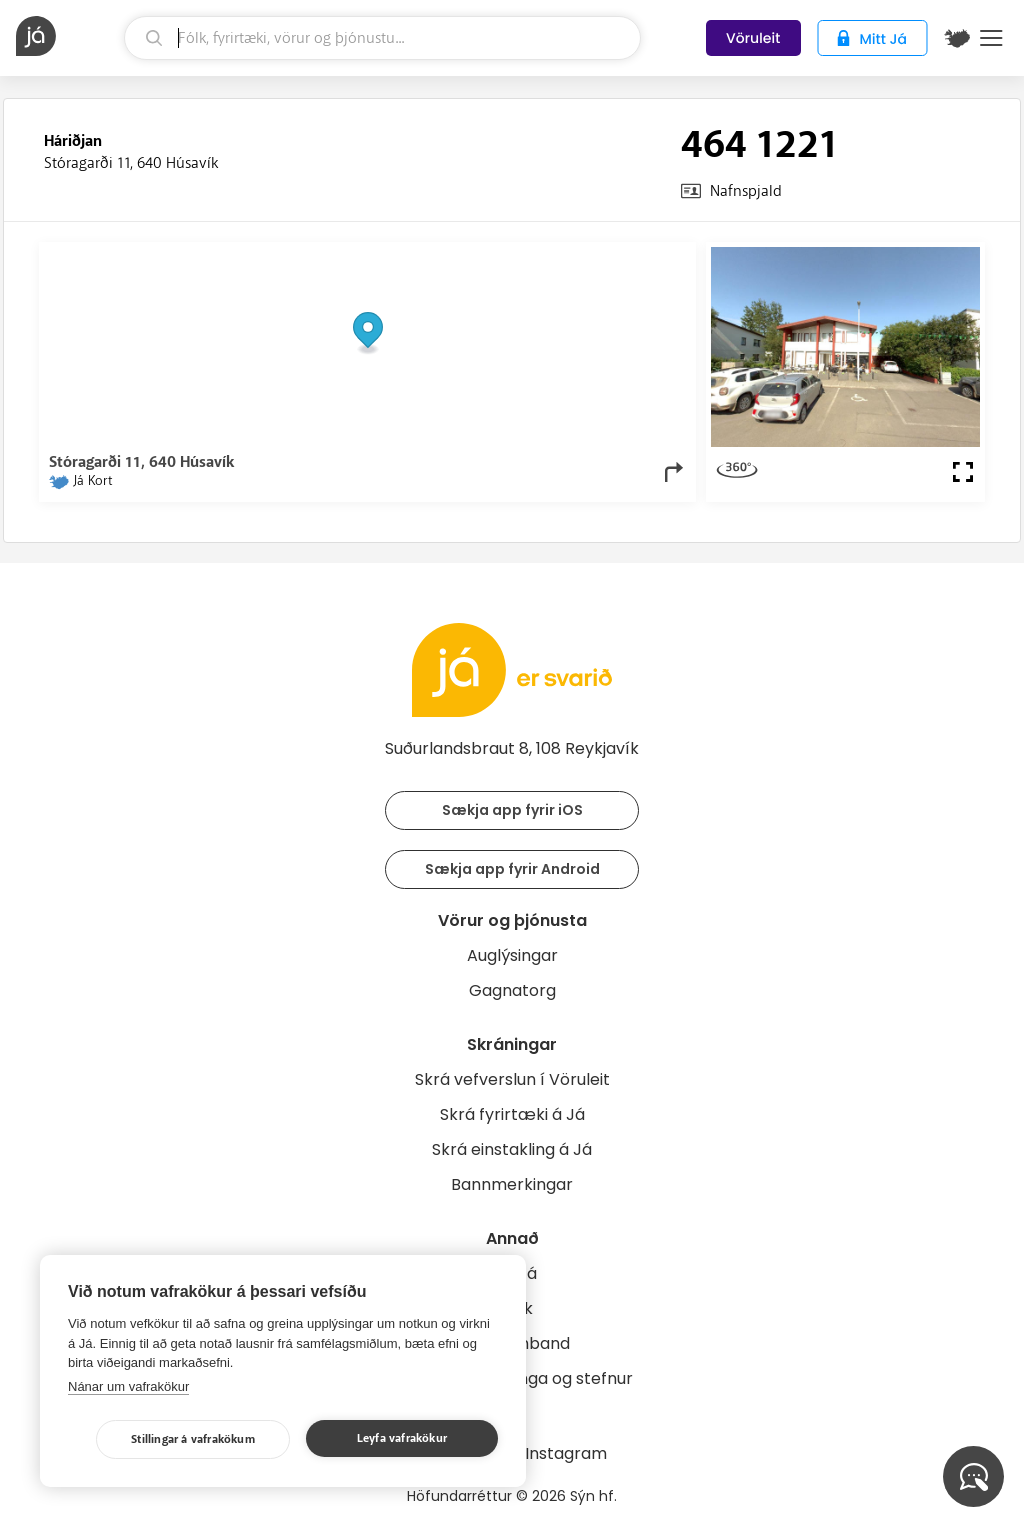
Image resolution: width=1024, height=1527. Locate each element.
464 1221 (759, 145)
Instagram (566, 1453)
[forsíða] (67, 36)
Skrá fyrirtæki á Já (512, 1114)
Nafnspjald (746, 191)
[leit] (382, 38)
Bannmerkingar (512, 1184)
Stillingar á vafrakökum (193, 1439)
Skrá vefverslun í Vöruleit (512, 1079)
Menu (991, 38)
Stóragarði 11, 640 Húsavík (131, 163)
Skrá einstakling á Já (512, 1149)
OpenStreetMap (550, 257)
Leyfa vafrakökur (402, 1438)
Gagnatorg (512, 990)
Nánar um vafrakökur (128, 1386)
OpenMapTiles (647, 257)
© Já (479, 257)
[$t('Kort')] (957, 38)
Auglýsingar (512, 955)
